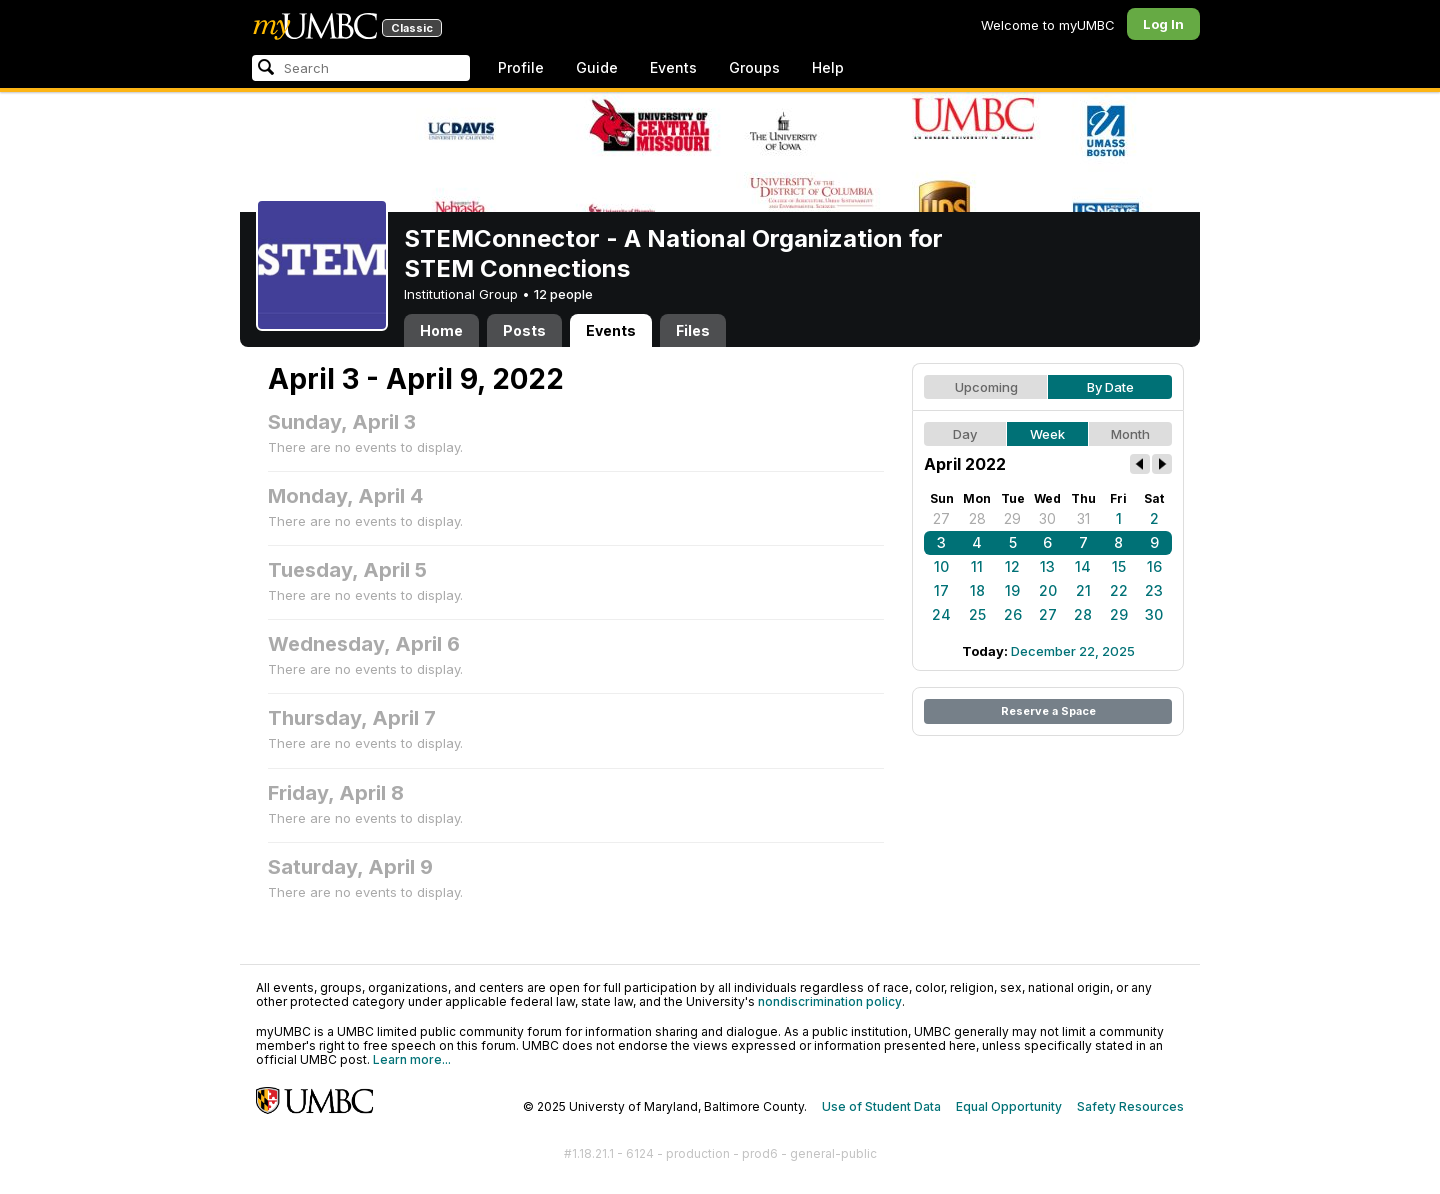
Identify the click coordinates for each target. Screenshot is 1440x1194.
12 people (563, 294)
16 (1154, 566)
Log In (1163, 24)
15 (1119, 566)
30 (1047, 518)
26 (1013, 614)
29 (1012, 518)
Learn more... (412, 1059)
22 (1119, 590)
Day (965, 434)
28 (977, 518)
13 (1047, 566)
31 (1083, 518)
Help (828, 67)
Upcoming (986, 387)
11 (977, 566)
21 (1083, 590)
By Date (1110, 387)
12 (1012, 566)
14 (1083, 566)
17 (941, 590)
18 (977, 590)
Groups (754, 67)
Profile (521, 67)
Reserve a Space (1048, 711)
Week (1047, 434)
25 (977, 614)
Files (693, 330)
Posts (524, 330)
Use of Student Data (881, 1106)
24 (941, 614)
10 (941, 566)
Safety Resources (1130, 1106)
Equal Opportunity (1009, 1106)
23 (1154, 590)
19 (1012, 590)
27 (941, 518)
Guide (597, 67)
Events (673, 67)
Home (441, 330)
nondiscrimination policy (830, 1001)
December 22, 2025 (1073, 651)
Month (1130, 434)
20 (1048, 590)
